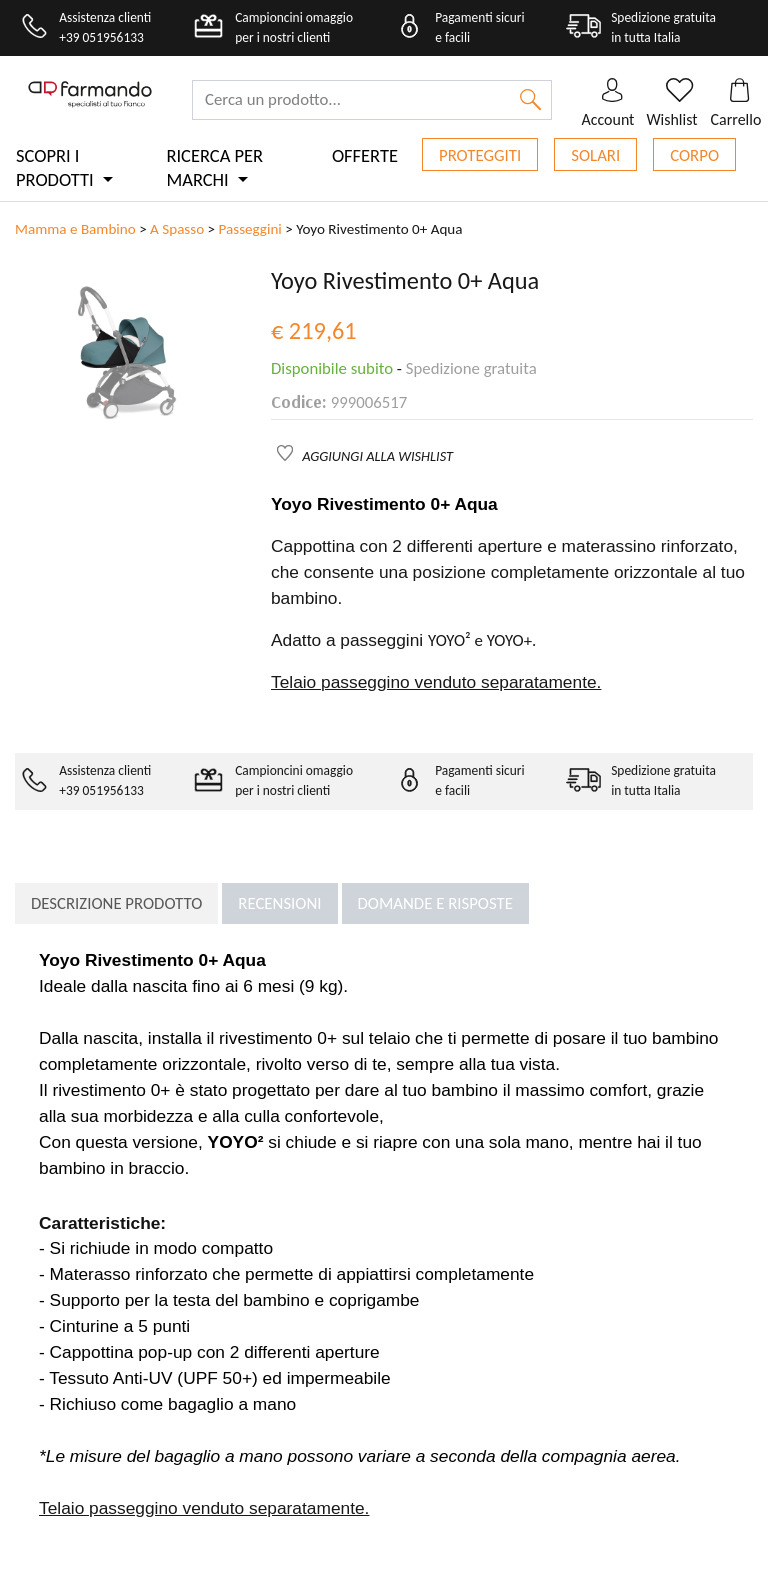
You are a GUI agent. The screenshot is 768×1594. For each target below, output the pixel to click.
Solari (595, 155)
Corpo (694, 155)
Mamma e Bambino (75, 229)
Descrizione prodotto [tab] (116, 903)
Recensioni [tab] (279, 903)
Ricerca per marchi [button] (214, 168)
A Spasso (177, 229)
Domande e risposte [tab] (435, 903)
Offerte (365, 155)
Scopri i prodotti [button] (57, 168)
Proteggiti (480, 155)
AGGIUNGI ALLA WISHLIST (377, 456)
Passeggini (250, 229)
